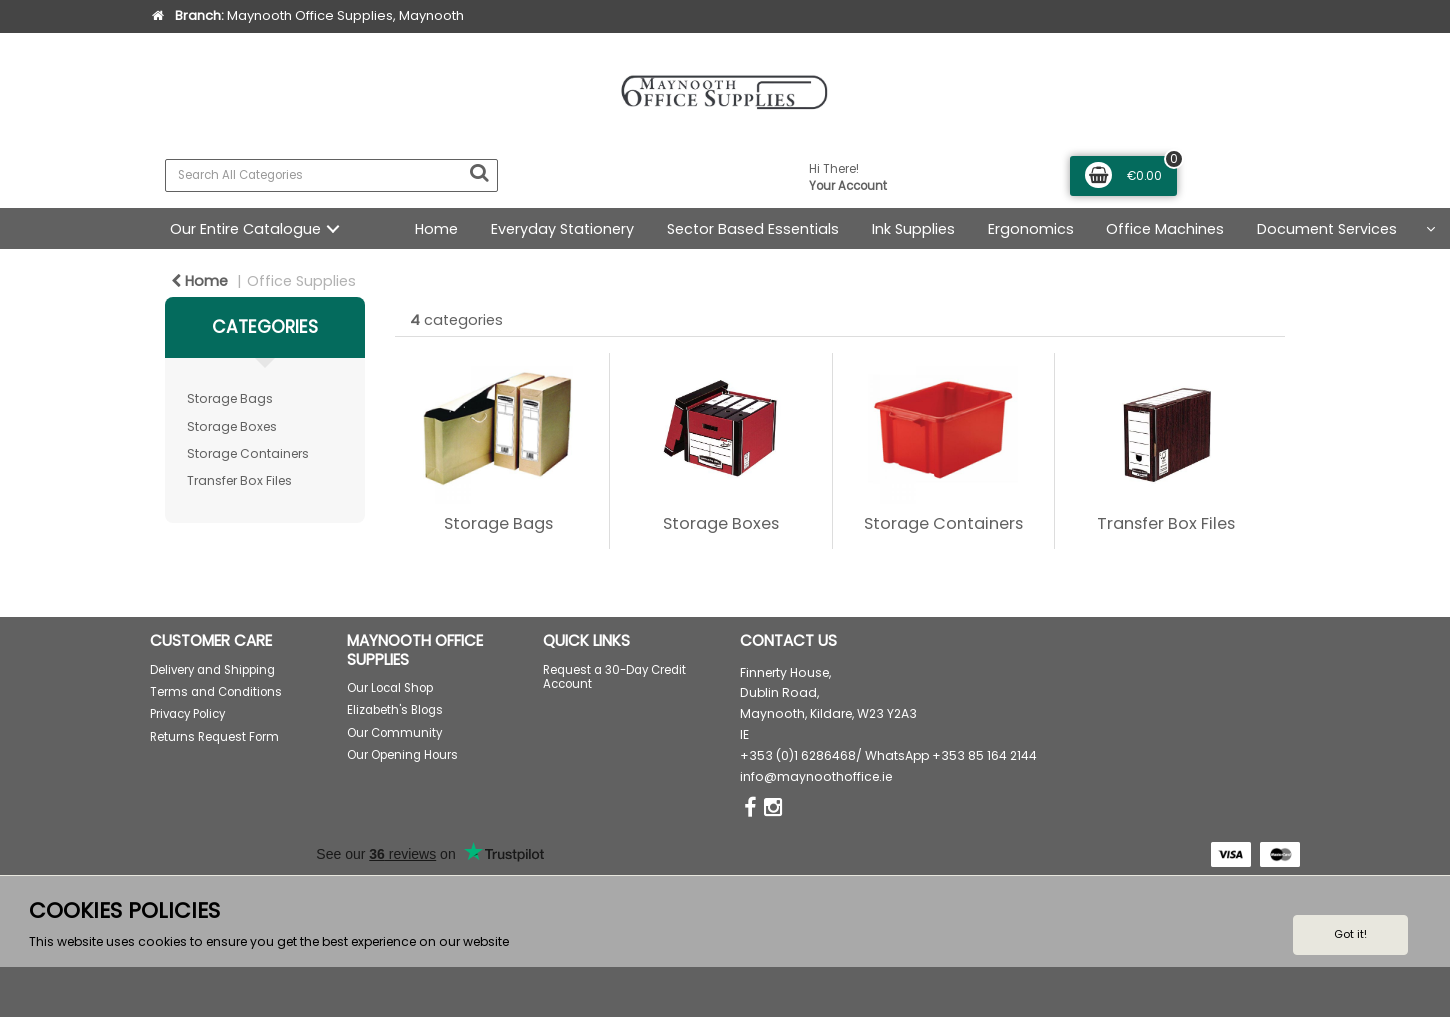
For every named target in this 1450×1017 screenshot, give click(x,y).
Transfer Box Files (239, 480)
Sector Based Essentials (753, 229)
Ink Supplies (913, 229)
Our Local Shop (390, 688)
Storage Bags (230, 398)
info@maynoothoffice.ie (816, 776)
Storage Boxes (232, 426)
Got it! (1350, 934)
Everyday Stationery (562, 229)
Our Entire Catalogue (245, 229)
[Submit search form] (479, 173)
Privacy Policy (187, 714)
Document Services (1327, 229)
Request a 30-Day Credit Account (614, 677)
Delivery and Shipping (212, 670)
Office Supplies (301, 281)
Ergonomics (1031, 229)
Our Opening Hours (402, 755)
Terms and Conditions (216, 692)
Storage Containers (248, 453)
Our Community (394, 733)
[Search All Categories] (331, 175)
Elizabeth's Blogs (395, 710)
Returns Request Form (214, 737)
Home (436, 229)
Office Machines (1165, 229)
